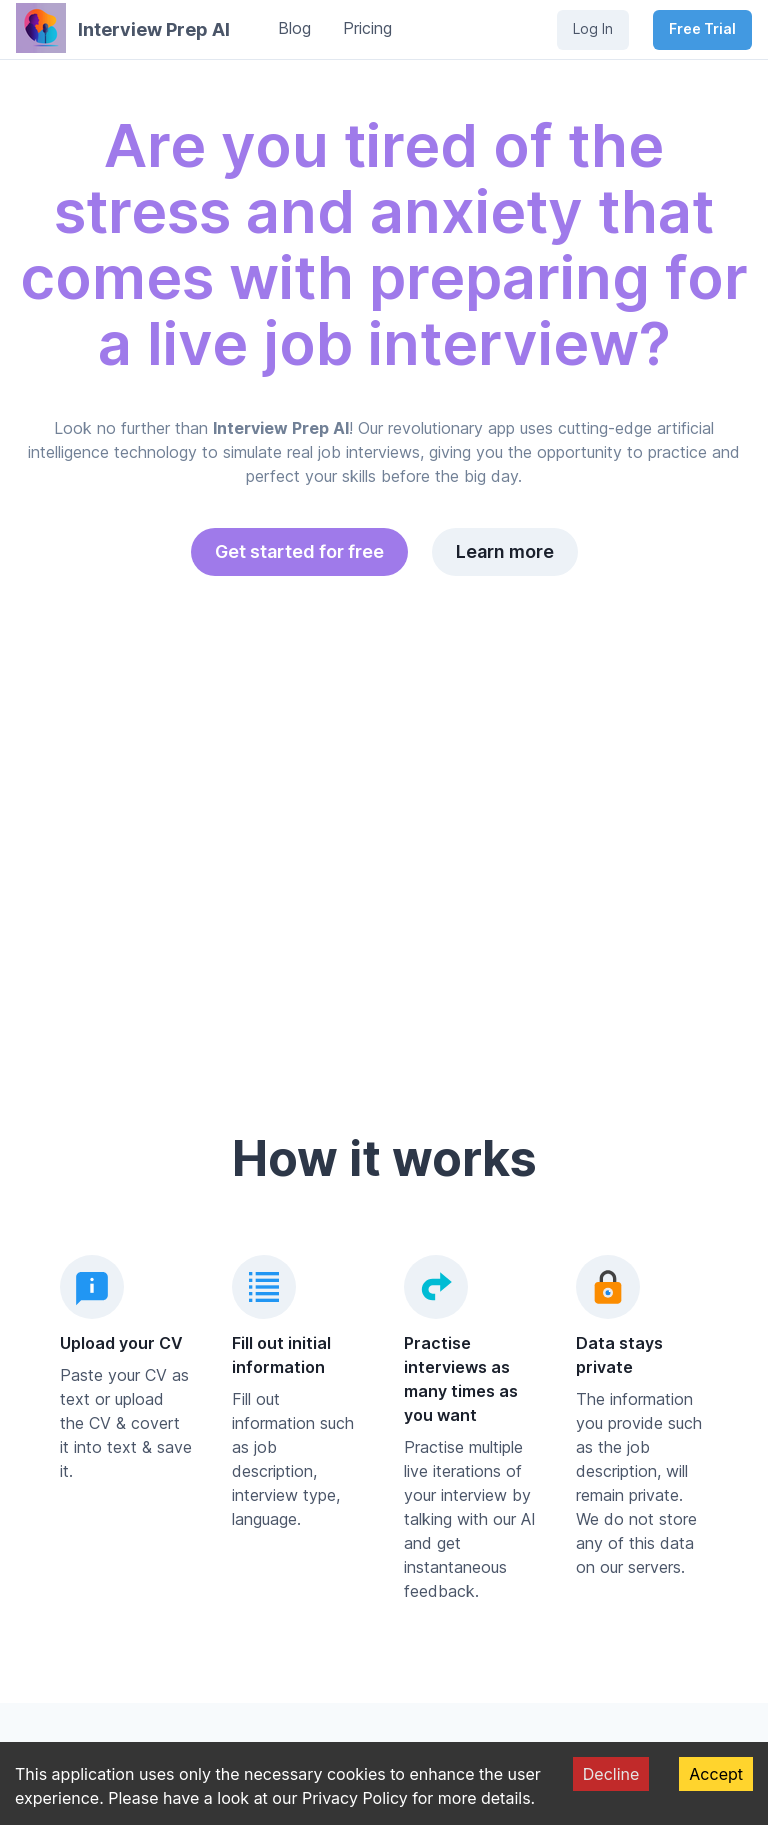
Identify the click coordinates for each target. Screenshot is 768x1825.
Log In (593, 28)
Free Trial (702, 28)
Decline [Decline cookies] (611, 1774)
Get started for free (299, 551)
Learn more (505, 551)
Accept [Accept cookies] (716, 1774)
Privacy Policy (355, 1798)
